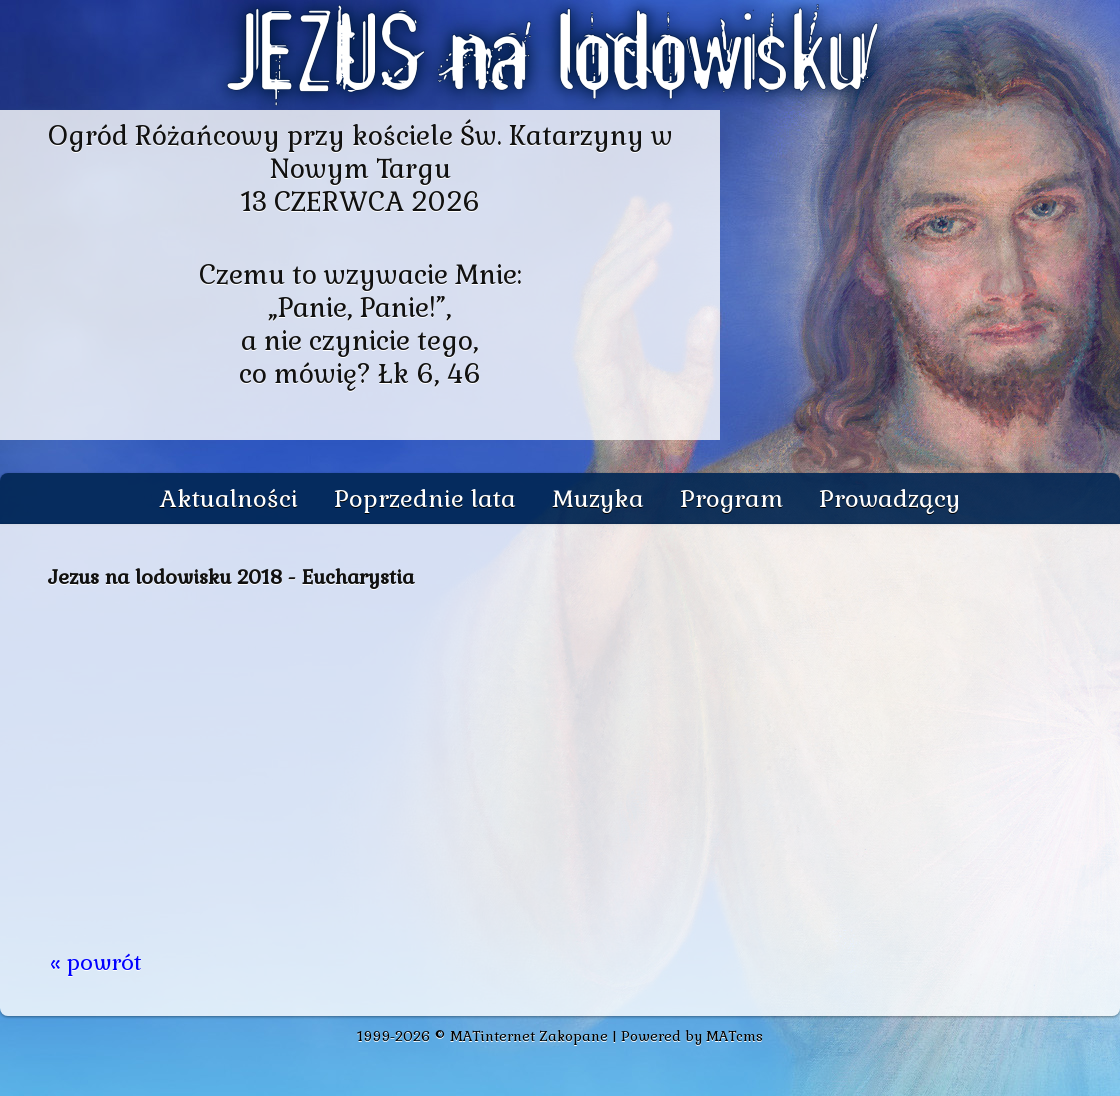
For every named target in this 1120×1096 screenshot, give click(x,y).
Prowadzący (889, 498)
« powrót (96, 962)
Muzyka (598, 498)
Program (731, 498)
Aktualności (229, 498)
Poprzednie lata (425, 498)
